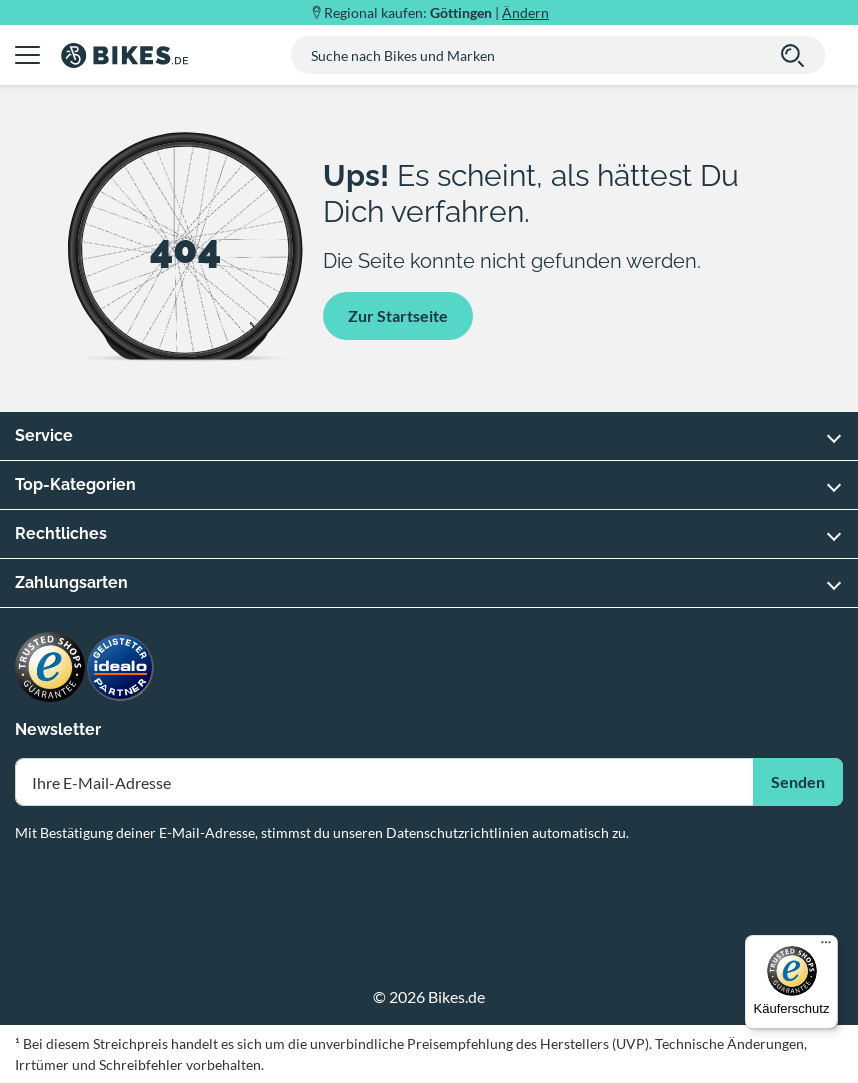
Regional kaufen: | (436, 12)
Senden (798, 781)
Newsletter (58, 729)
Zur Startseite (398, 315)
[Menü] (826, 947)
